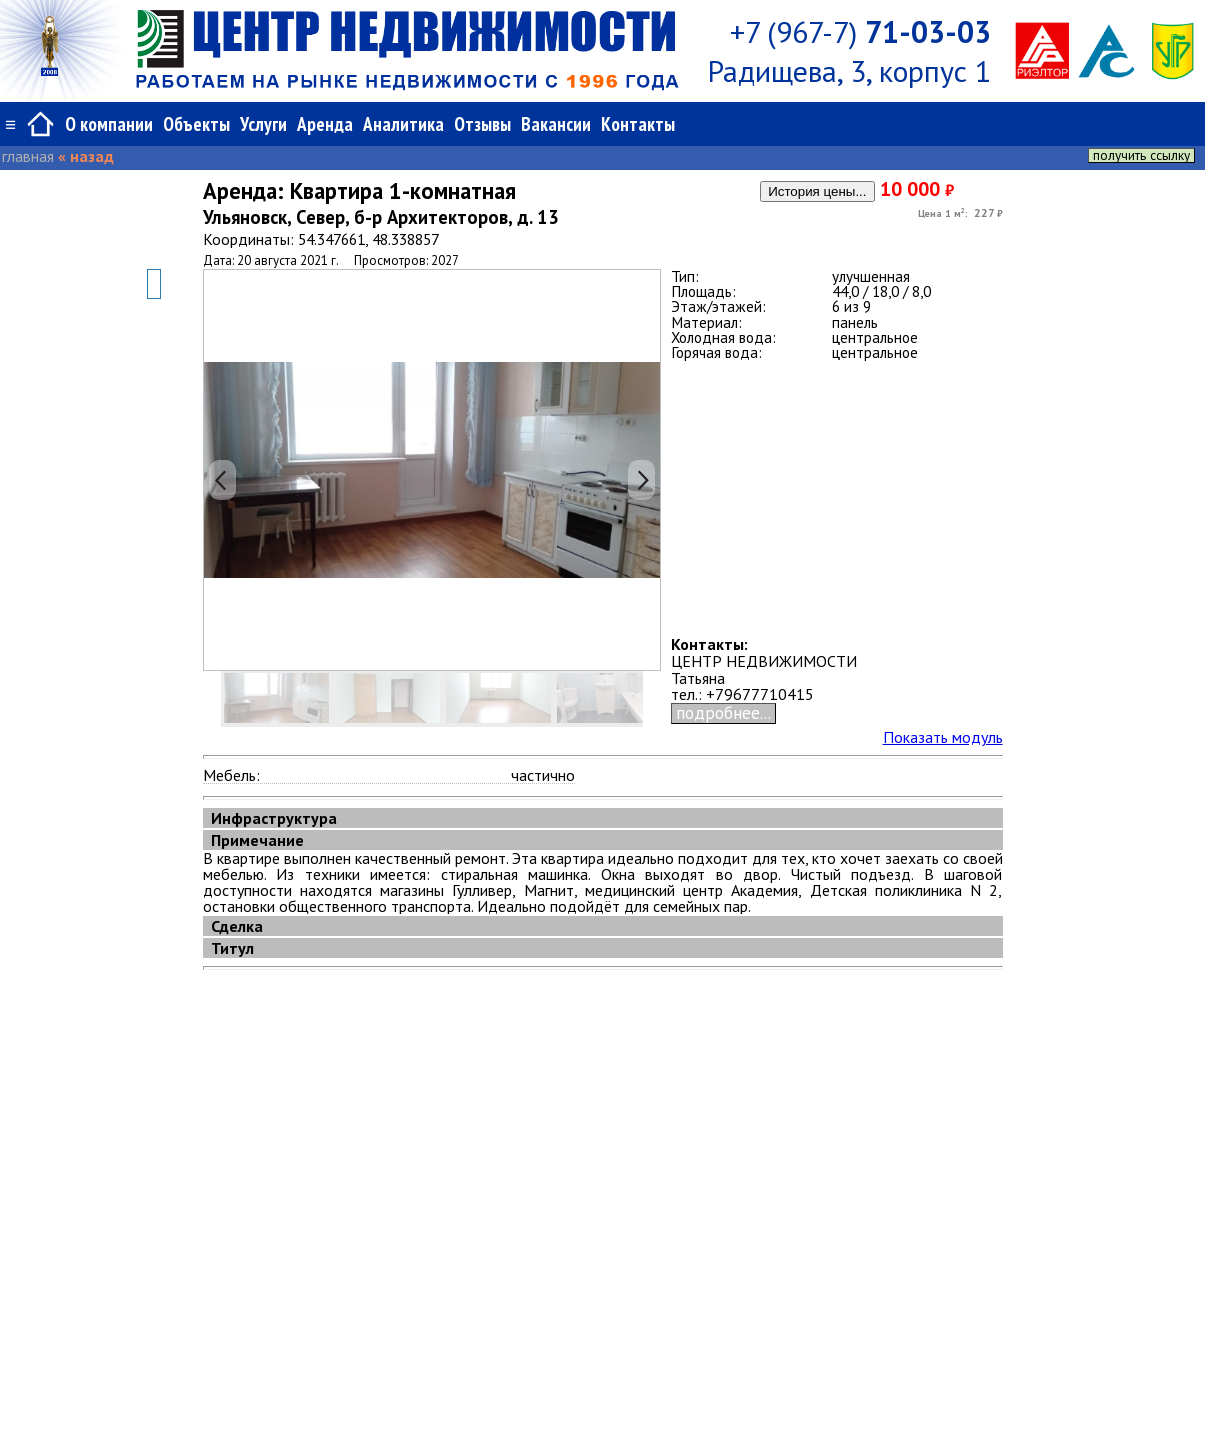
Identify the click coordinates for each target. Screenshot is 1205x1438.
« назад (86, 156)
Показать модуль (943, 737)
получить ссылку (1141, 155)
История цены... (817, 191)
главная (28, 156)
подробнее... (723, 713)
